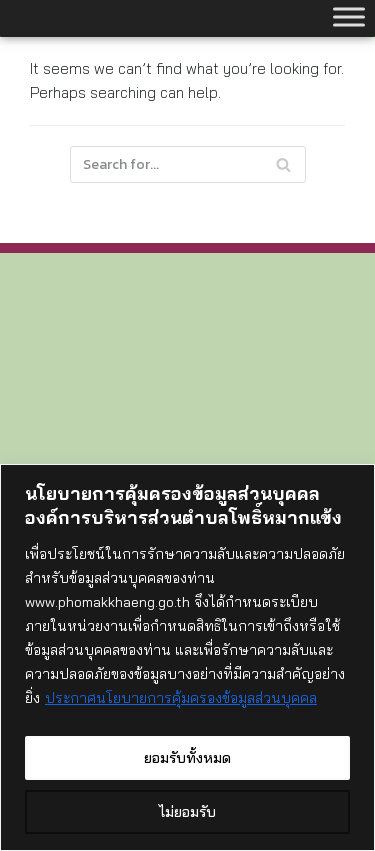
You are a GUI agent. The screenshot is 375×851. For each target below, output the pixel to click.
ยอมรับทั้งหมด (187, 758)
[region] (187, 657)
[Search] (188, 164)
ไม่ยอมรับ (187, 812)
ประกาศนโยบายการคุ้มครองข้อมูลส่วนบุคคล (181, 698)
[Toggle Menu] (349, 16)
